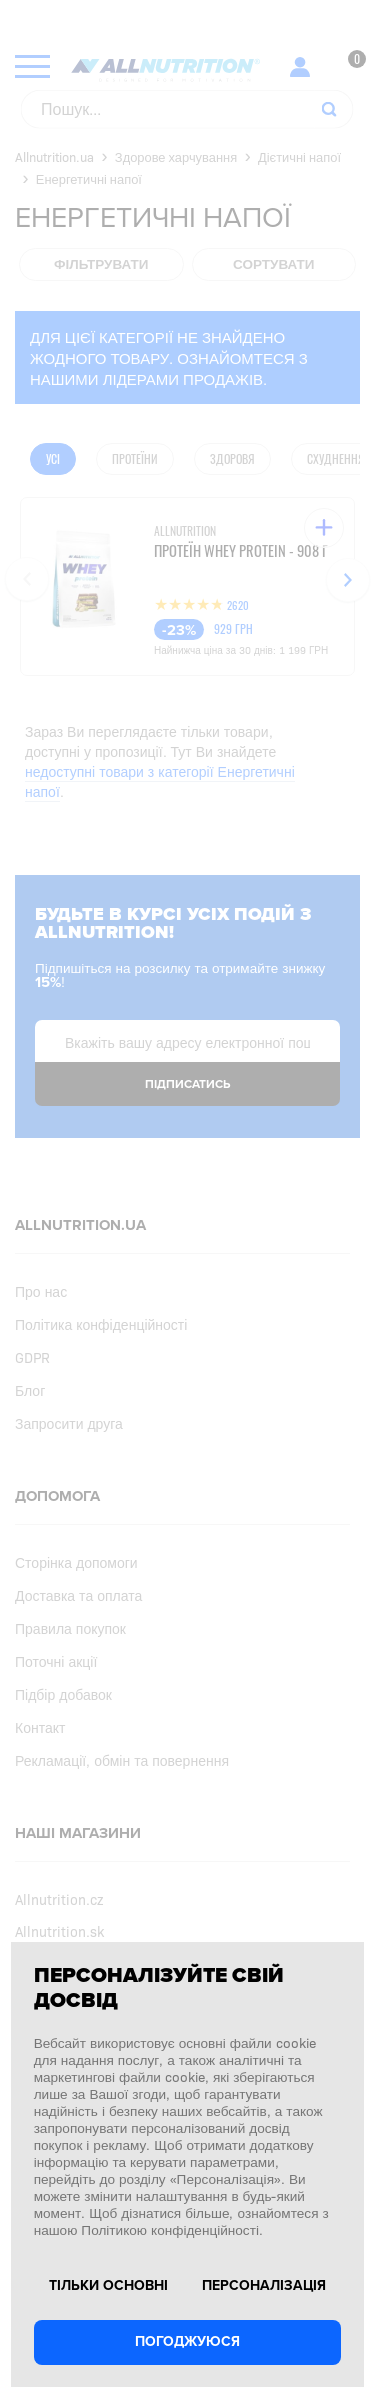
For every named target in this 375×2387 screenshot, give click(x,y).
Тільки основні (108, 2286)
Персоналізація (264, 2286)
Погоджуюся (187, 2341)
